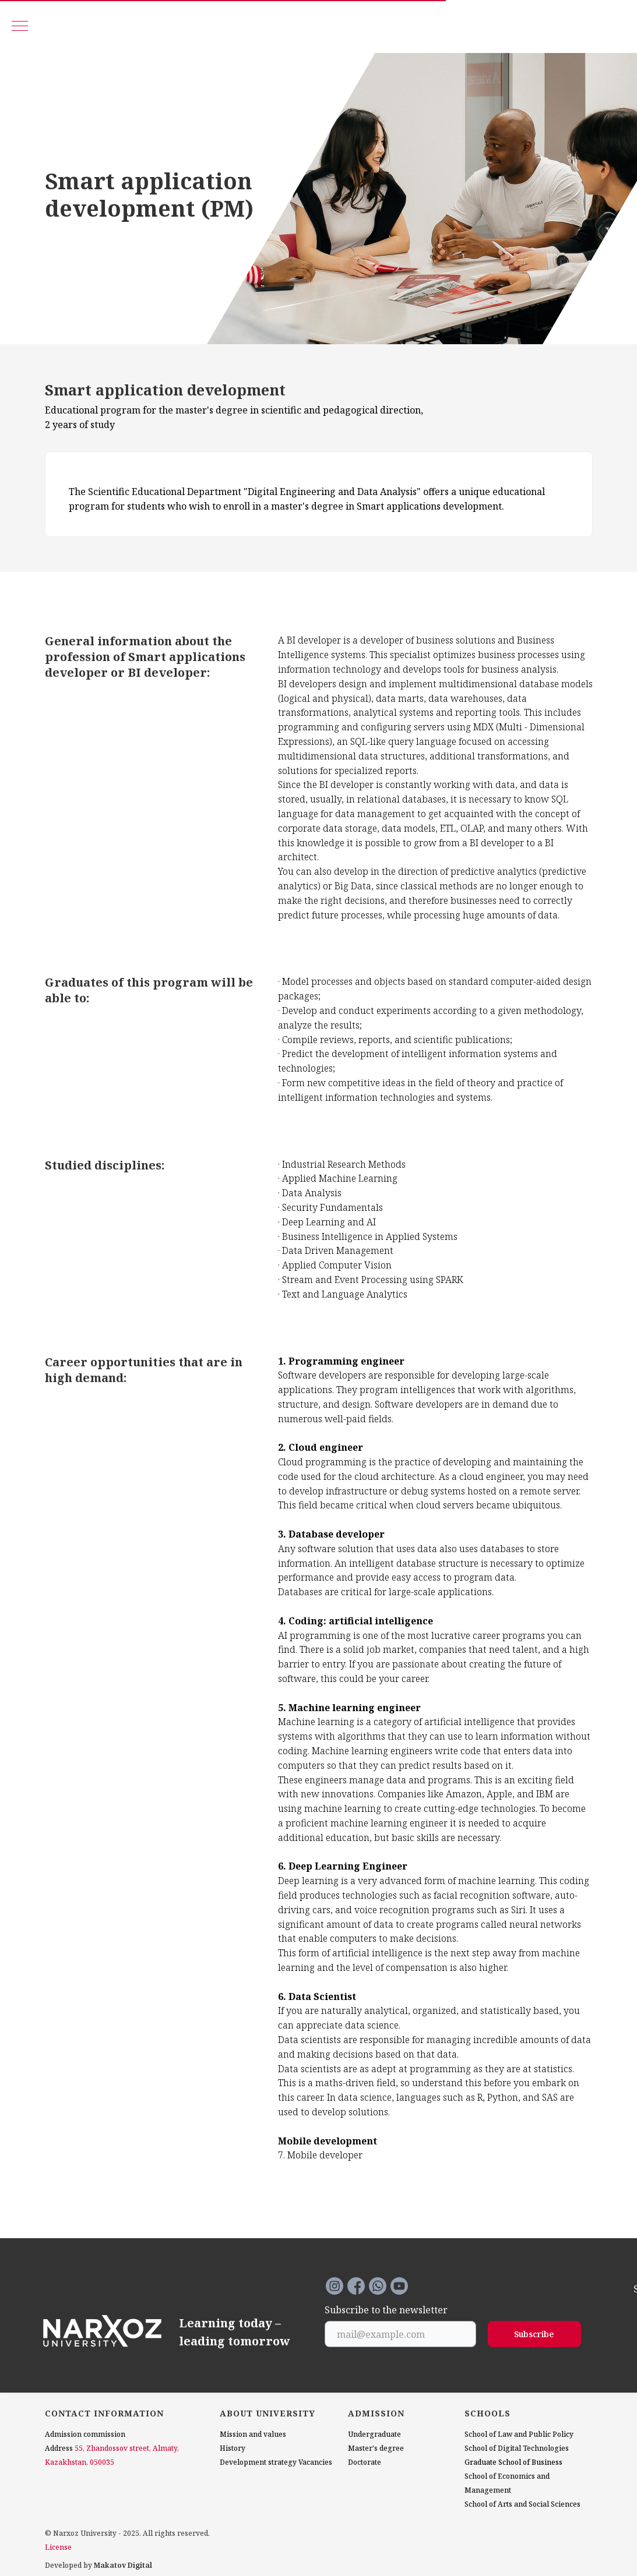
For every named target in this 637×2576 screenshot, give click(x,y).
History (232, 2448)
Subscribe (534, 2334)
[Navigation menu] (20, 27)
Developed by (98, 2565)
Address (59, 2448)
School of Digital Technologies (516, 2448)
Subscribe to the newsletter (386, 2310)
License (58, 2547)
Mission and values (253, 2434)
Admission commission (85, 2434)
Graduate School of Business (513, 2462)
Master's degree (376, 2448)
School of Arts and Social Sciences (522, 2504)
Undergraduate (374, 2434)
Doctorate (364, 2462)
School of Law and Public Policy (518, 2434)
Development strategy (258, 2462)
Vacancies (315, 2462)
